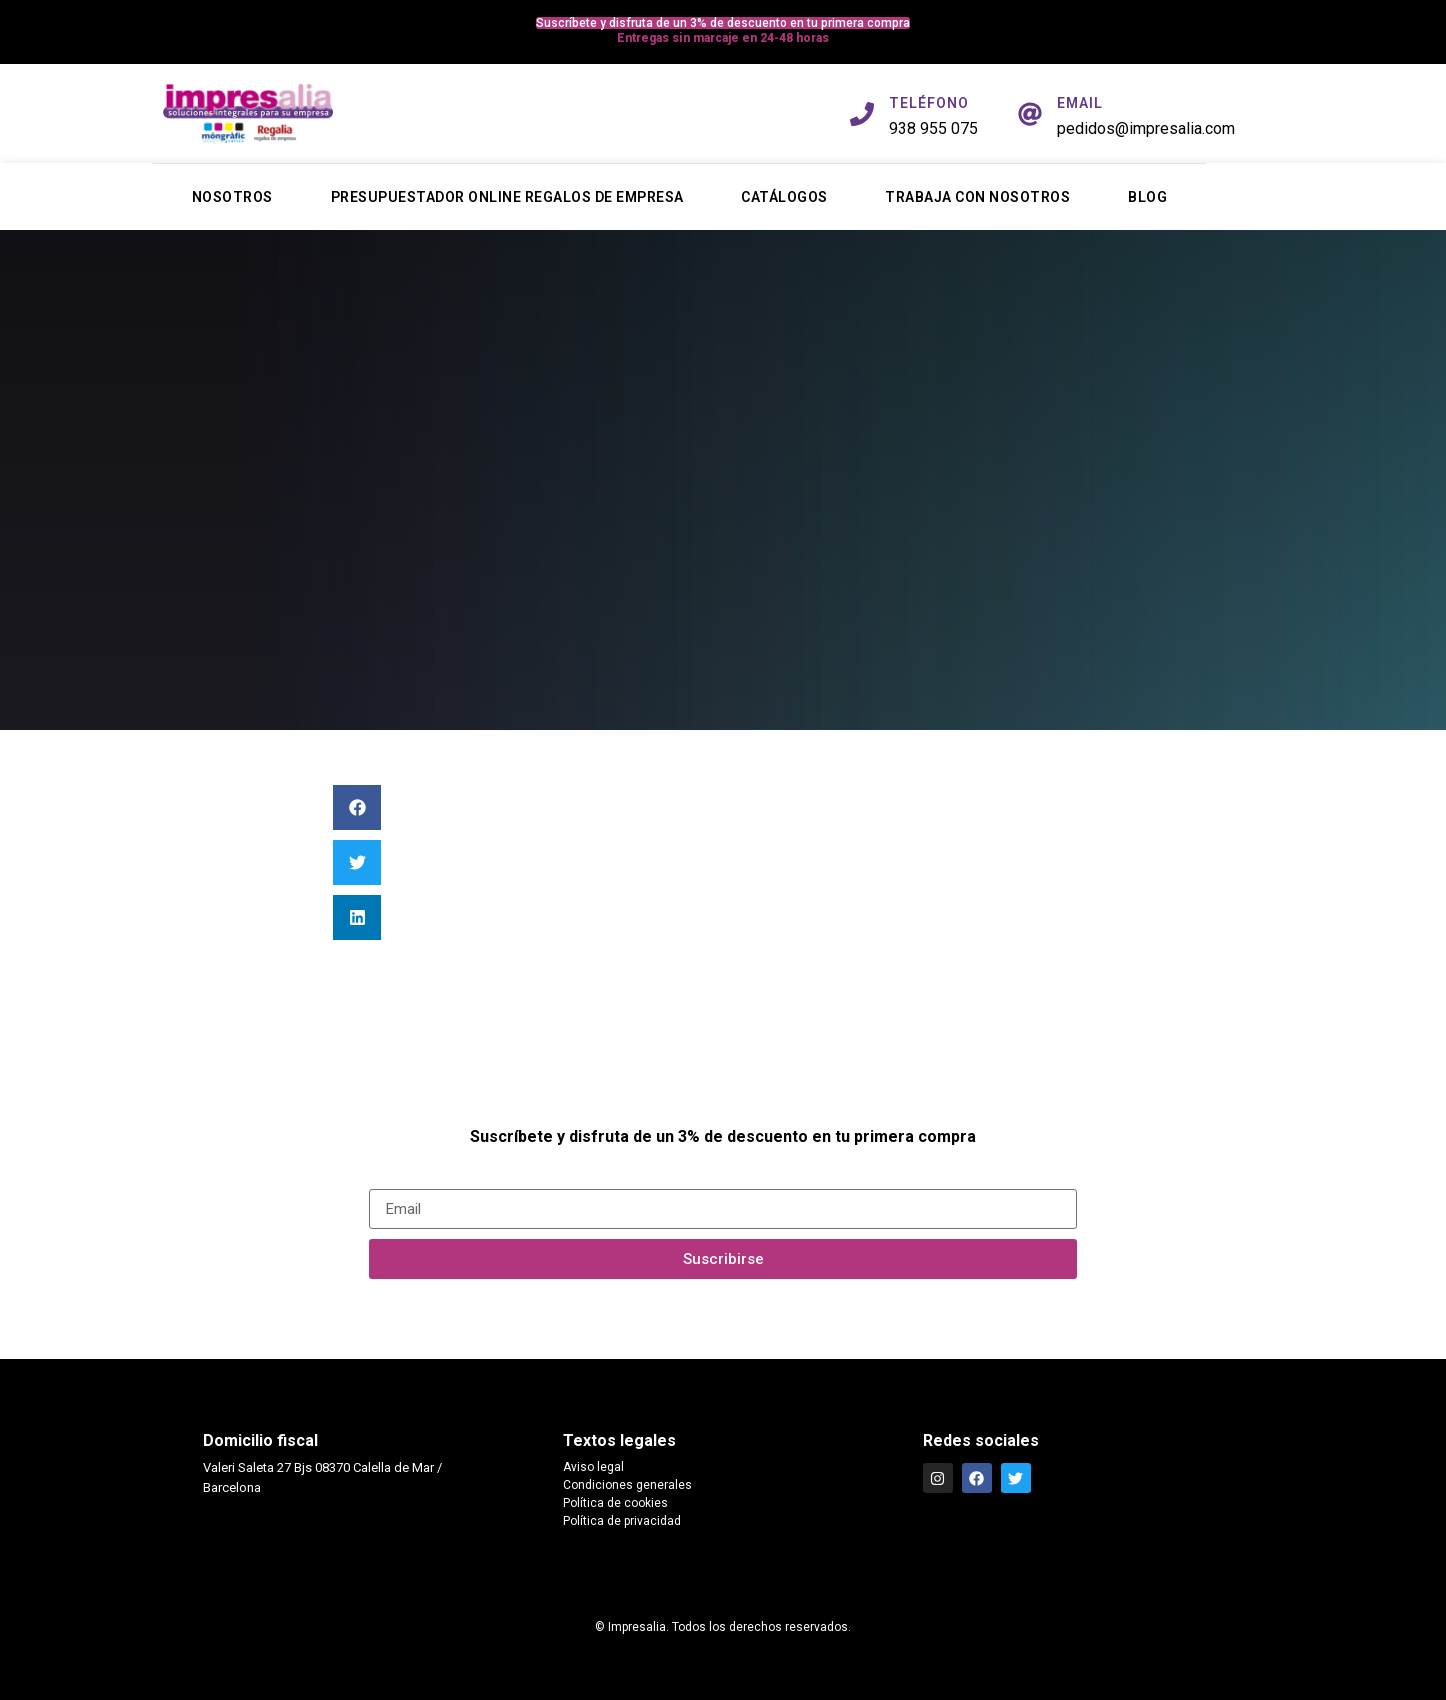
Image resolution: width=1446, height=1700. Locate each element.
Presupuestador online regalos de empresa (507, 197)
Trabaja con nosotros (977, 197)
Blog (1147, 197)
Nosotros (232, 197)
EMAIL (1080, 103)
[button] (357, 807)
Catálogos (784, 197)
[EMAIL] (1030, 114)
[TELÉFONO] (862, 114)
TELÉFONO (929, 103)
